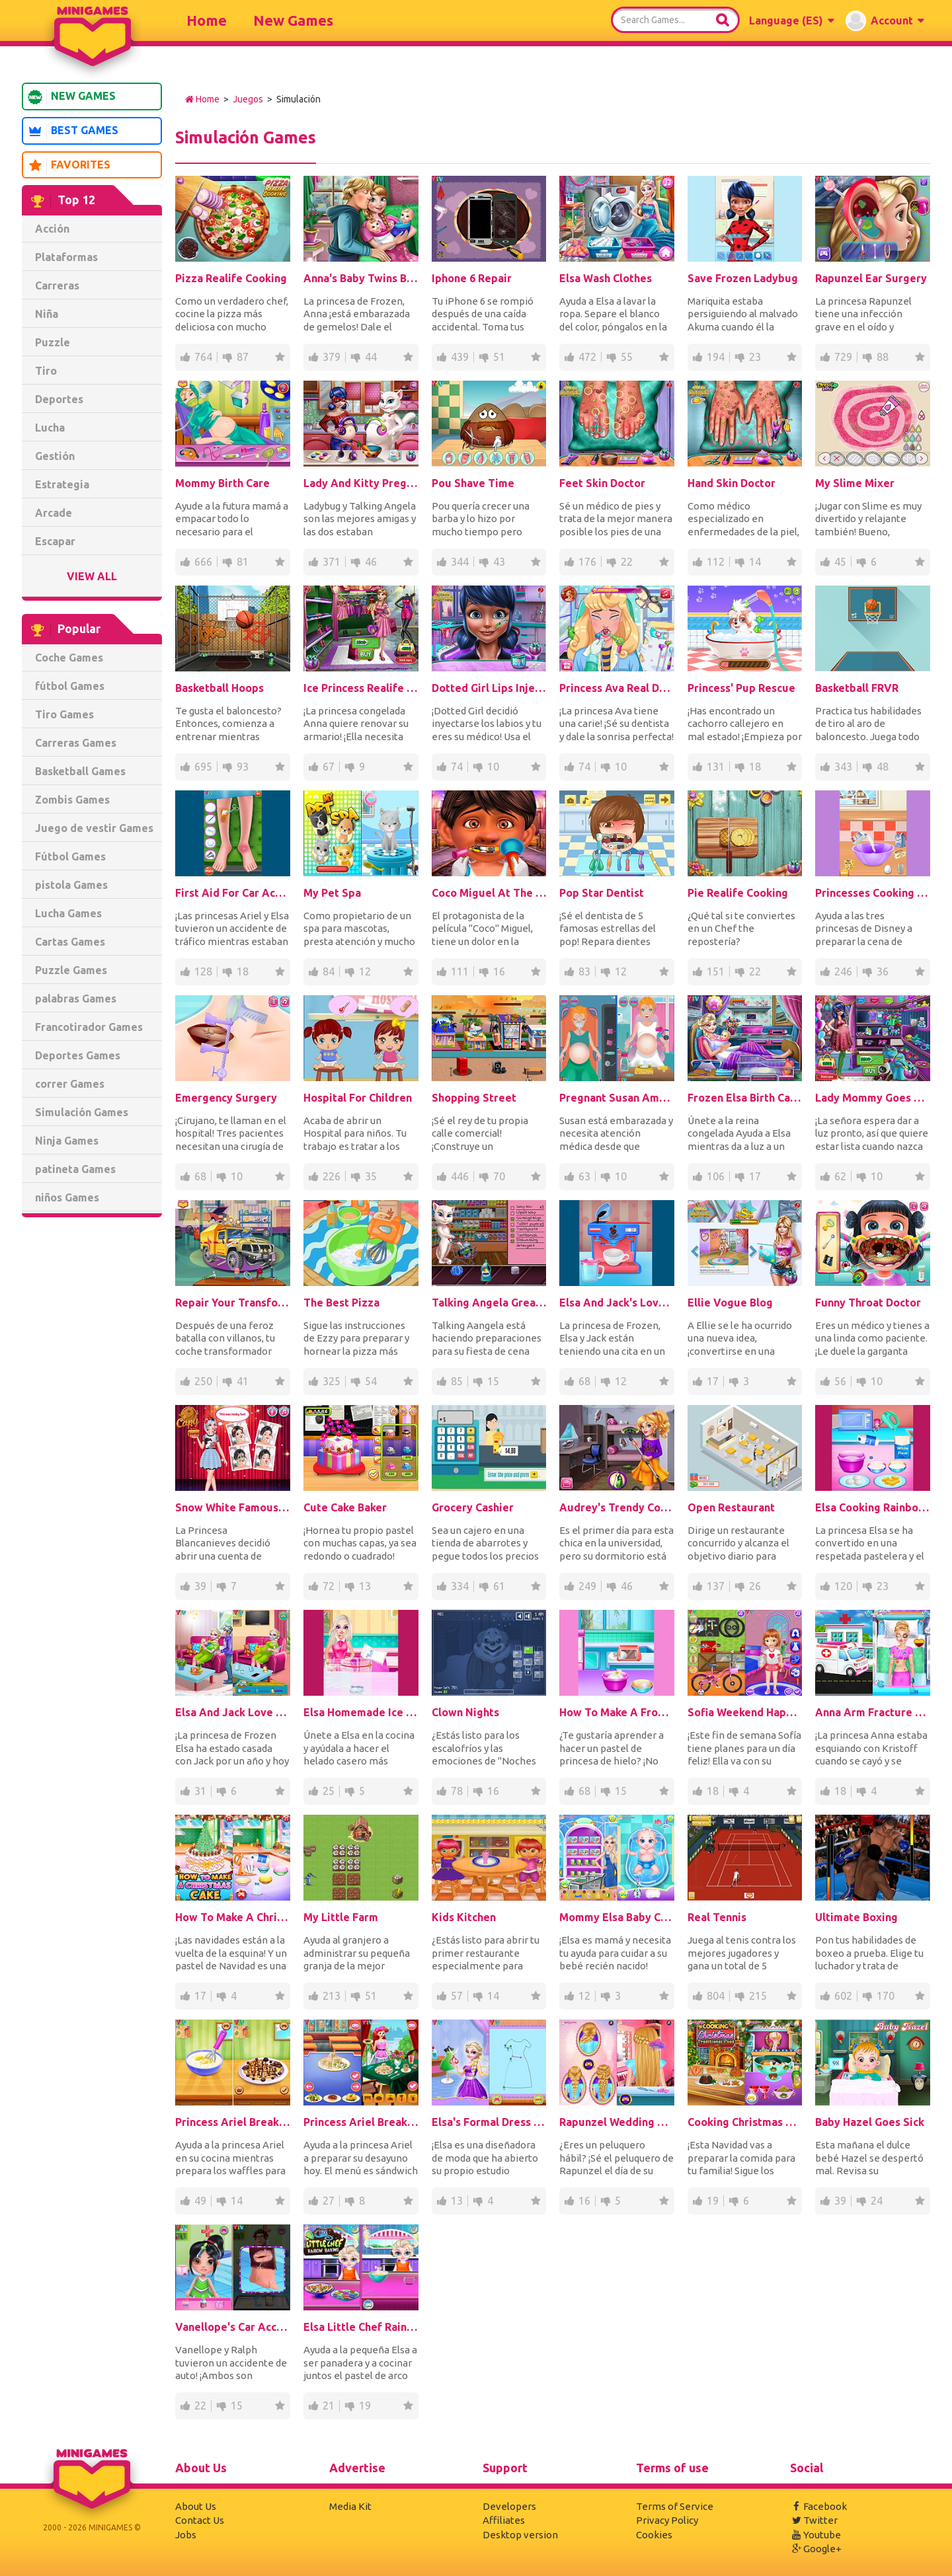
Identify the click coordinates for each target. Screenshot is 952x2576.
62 (840, 1176)
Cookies (654, 2534)
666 (203, 562)
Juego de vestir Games (94, 828)
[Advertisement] (92, 1429)
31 (200, 1791)
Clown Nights (465, 1712)
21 (329, 2405)
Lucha (50, 428)
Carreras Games (75, 743)
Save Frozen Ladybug (743, 278)
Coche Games (69, 657)
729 (843, 357)
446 (460, 1176)
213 (331, 1996)
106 (716, 1176)
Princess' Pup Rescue (741, 688)
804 (716, 1996)
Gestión (55, 456)
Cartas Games (70, 942)
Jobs (185, 2534)
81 (243, 562)
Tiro (46, 371)
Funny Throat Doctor (868, 1302)
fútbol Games (69, 686)
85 (457, 1381)
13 (365, 1586)
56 (840, 1381)
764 (203, 357)
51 (499, 357)
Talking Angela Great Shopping (489, 1302)
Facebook (818, 2506)
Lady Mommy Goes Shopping (872, 1098)
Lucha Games (68, 913)
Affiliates (504, 2520)
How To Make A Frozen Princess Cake (616, 1712)
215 (758, 1996)
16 (499, 971)
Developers (509, 2506)
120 (843, 1586)
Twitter (814, 2520)
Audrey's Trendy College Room (616, 1507)
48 (883, 767)
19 (713, 2201)
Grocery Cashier (473, 1507)
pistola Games (71, 885)
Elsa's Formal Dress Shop (489, 2122)
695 (203, 767)
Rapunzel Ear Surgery (871, 278)
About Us (195, 2506)
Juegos (248, 99)
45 (840, 562)
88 (883, 357)
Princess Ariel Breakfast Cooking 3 (360, 2122)
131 (716, 767)
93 (243, 767)
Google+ (816, 2548)
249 (587, 1586)
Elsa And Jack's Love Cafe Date (616, 1302)
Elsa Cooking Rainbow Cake (872, 1507)
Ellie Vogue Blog (730, 1302)
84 (329, 971)
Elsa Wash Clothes (605, 278)
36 (883, 971)
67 (329, 767)
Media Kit (350, 2506)
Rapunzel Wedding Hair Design (616, 2122)
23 (755, 357)
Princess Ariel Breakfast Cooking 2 (232, 2122)
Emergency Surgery (226, 1098)
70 (499, 1176)
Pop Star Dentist (601, 893)
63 (584, 1176)
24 (877, 2201)
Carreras (57, 285)
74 (457, 767)
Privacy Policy (667, 2520)
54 (371, 1381)
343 (843, 767)
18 (755, 767)
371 (331, 562)
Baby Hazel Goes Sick (869, 2122)
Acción (52, 229)
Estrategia (62, 484)
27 (329, 2201)
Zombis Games (72, 800)
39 (200, 1586)
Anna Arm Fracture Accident (872, 1712)
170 (885, 1996)
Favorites (68, 165)
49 (200, 2201)
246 (843, 971)
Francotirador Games (89, 1027)
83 (584, 971)
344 (460, 562)
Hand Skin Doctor (731, 483)
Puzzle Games (71, 970)
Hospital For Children (357, 1098)
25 (329, 1791)
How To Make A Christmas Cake (232, 1917)
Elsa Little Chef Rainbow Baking (360, 2327)
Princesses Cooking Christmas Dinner (872, 893)
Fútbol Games (70, 856)
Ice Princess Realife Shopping (360, 688)
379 (331, 357)
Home (206, 20)
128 (203, 971)
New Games (293, 20)
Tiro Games (64, 714)
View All (92, 576)
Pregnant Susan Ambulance (616, 1098)
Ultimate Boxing (856, 1917)
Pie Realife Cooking (738, 893)
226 (331, 1176)
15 (493, 1381)
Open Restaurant (731, 1507)
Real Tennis (717, 1917)
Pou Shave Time (473, 483)
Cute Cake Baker (345, 1507)
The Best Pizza (341, 1302)
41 (243, 1381)
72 (329, 1586)
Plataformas (66, 257)
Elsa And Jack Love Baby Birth (232, 1712)
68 (200, 1176)
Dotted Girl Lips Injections (489, 688)
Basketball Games (80, 771)
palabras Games (75, 998)
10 (493, 767)
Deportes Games (77, 1055)
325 (331, 1381)
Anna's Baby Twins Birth (360, 278)
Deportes (59, 399)
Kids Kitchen (464, 1917)
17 (755, 1176)
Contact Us (199, 2520)
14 (755, 562)
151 (716, 971)
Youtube (815, 2534)
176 (587, 562)
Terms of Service (674, 2506)
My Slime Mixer (854, 483)
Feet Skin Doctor (602, 483)
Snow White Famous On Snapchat (232, 1507)
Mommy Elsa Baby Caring (616, 1917)
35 (371, 1176)
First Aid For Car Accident (232, 893)
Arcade (53, 513)
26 (755, 1586)
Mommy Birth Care (222, 483)
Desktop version (520, 2534)
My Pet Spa (332, 893)
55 (627, 357)
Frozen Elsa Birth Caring (745, 1098)
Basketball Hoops (219, 688)
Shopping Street (474, 1098)
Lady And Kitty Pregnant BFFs (360, 483)
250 (203, 1381)
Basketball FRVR (856, 688)
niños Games (67, 1197)
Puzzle (52, 342)
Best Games (72, 131)
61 (499, 1586)
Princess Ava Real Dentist (616, 688)
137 (716, 1586)
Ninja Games (67, 1141)
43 (499, 562)
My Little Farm (340, 1917)
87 (243, 357)
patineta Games (75, 1169)
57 (457, 1996)
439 (460, 357)
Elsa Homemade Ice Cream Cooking (360, 1712)
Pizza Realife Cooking (231, 278)
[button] (791, 20)
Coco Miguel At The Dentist (489, 893)
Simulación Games (81, 1112)
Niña (46, 314)
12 (365, 971)
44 (371, 357)
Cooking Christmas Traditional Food (745, 2122)
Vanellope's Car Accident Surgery (232, 2327)
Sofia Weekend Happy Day (745, 1712)
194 (716, 357)
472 (587, 357)
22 (627, 562)
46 (371, 562)
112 (716, 562)
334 (460, 1586)
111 (460, 971)
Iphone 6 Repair (472, 278)
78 (457, 1791)
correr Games (69, 1084)
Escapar (55, 541)
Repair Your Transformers (232, 1302)
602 (843, 1996)
